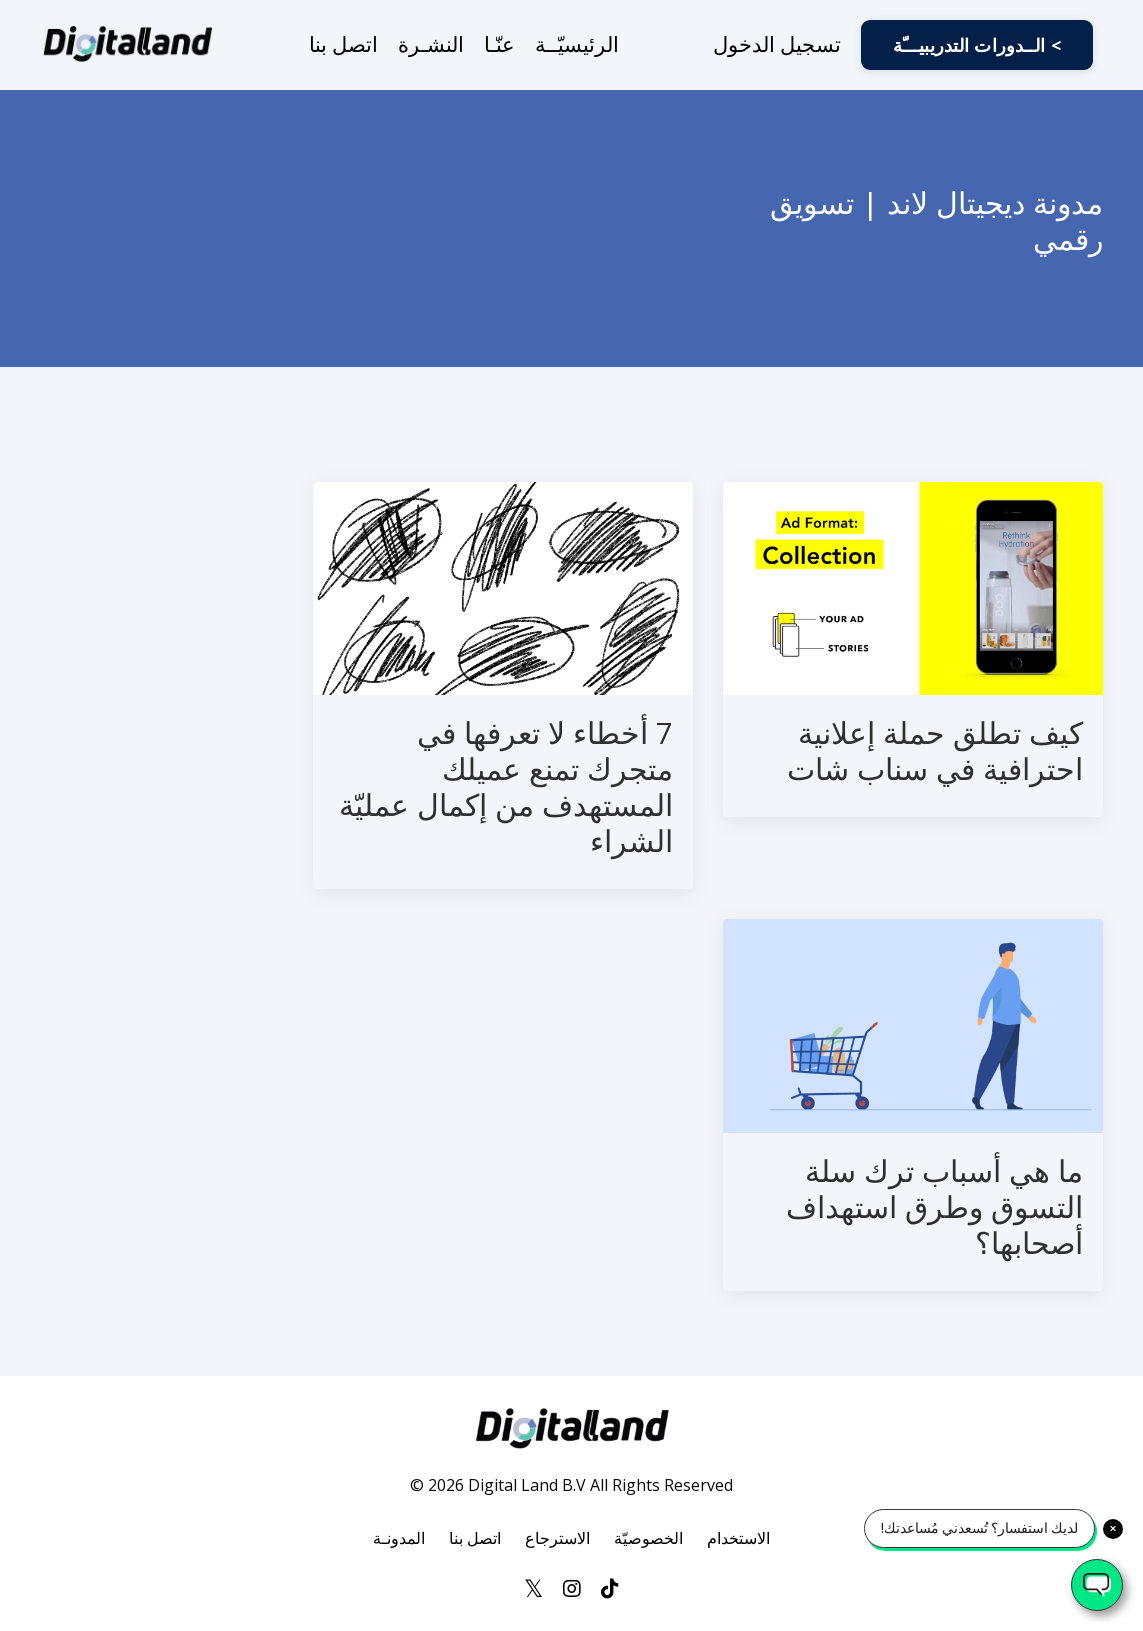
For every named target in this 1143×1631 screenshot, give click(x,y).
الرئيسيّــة (577, 44)
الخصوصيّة (648, 1538)
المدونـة (399, 1538)
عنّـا (499, 44)
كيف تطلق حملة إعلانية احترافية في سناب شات (935, 751)
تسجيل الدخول (777, 44)
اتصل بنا (343, 44)
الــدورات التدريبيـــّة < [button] (977, 45)
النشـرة (431, 44)
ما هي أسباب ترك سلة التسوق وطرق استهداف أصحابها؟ (934, 1207)
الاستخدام (738, 1538)
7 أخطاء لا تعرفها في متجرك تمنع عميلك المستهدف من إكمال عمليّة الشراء (506, 787)
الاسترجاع (557, 1538)
